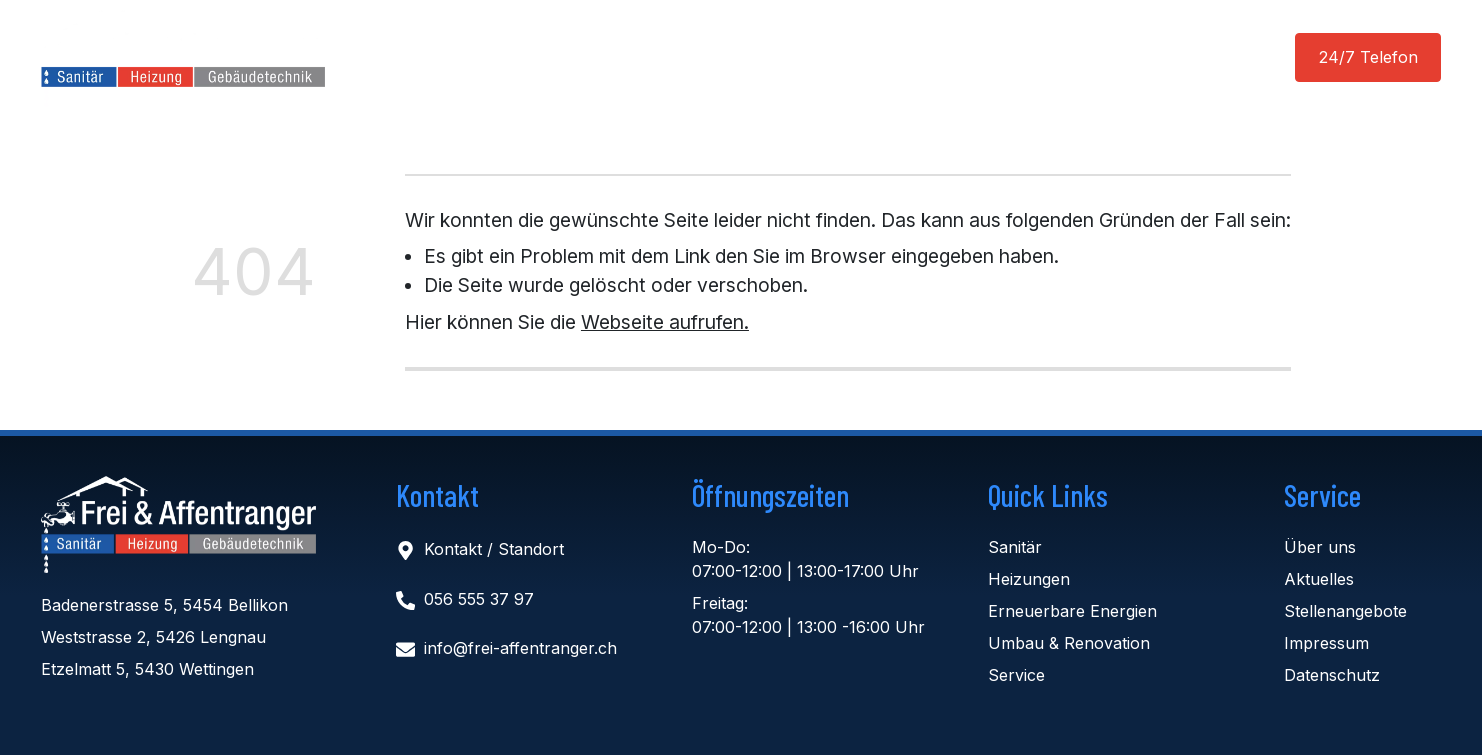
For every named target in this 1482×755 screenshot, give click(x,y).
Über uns (825, 58)
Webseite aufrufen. (665, 322)
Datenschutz (1332, 675)
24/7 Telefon (1368, 57)
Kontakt (987, 58)
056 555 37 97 (479, 599)
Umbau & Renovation (1069, 643)
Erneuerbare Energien (1072, 611)
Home (488, 58)
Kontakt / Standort (494, 550)
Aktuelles (716, 58)
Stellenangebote (1345, 611)
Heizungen (1029, 579)
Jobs (908, 58)
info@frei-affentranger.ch (520, 649)
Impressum (1326, 643)
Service (1016, 675)
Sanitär (1015, 547)
